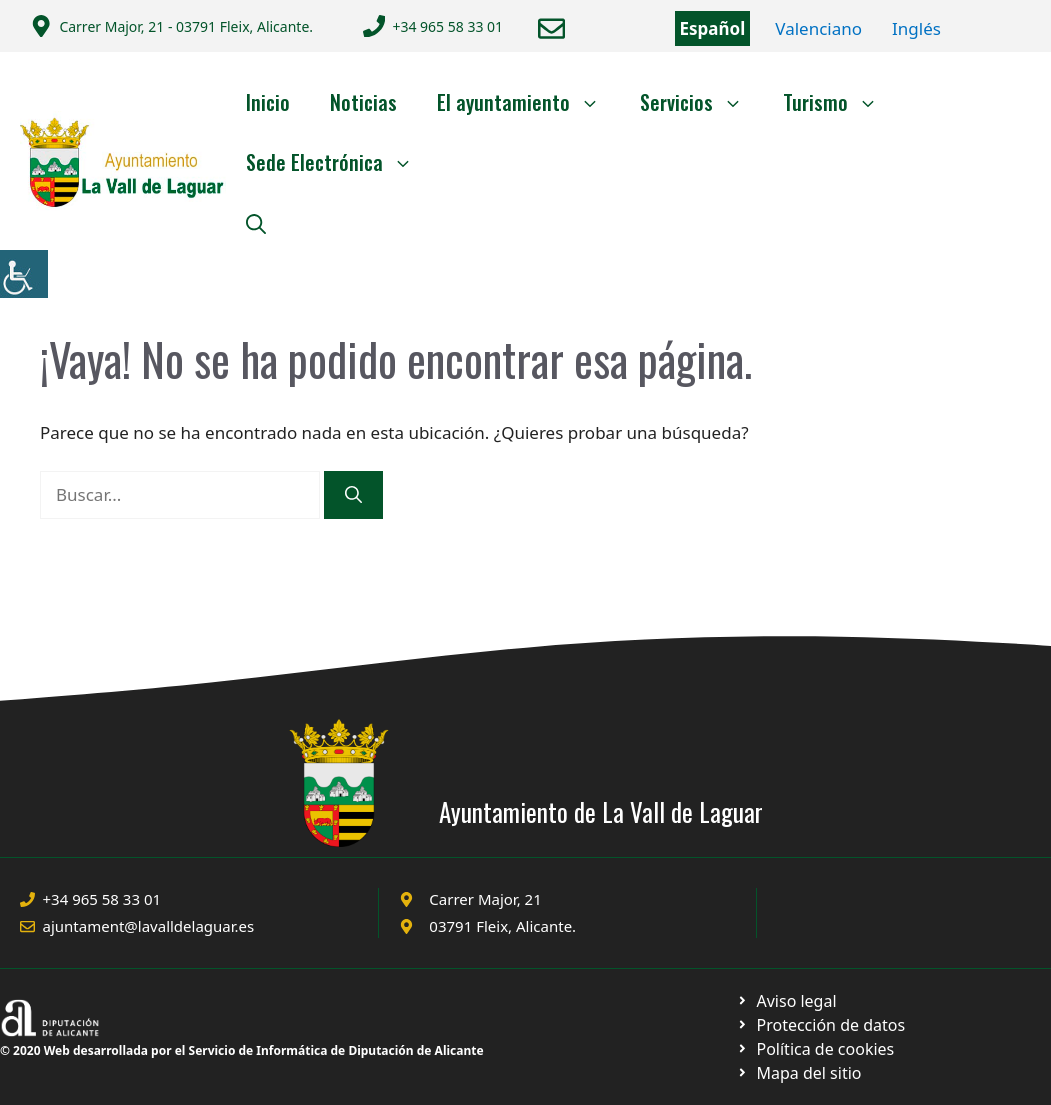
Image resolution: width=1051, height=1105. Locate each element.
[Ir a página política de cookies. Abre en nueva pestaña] (820, 1025)
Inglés (916, 28)
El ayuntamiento (528, 102)
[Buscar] (353, 495)
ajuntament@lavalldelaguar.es (149, 926)
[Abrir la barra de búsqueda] (256, 222)
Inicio (268, 102)
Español (713, 28)
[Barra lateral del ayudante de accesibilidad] (24, 274)
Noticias (363, 102)
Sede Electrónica (339, 162)
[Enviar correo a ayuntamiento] (551, 28)
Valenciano (818, 28)
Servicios (701, 102)
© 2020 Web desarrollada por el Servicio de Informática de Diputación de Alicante (242, 1050)
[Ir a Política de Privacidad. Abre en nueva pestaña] (786, 1001)
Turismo (840, 102)
